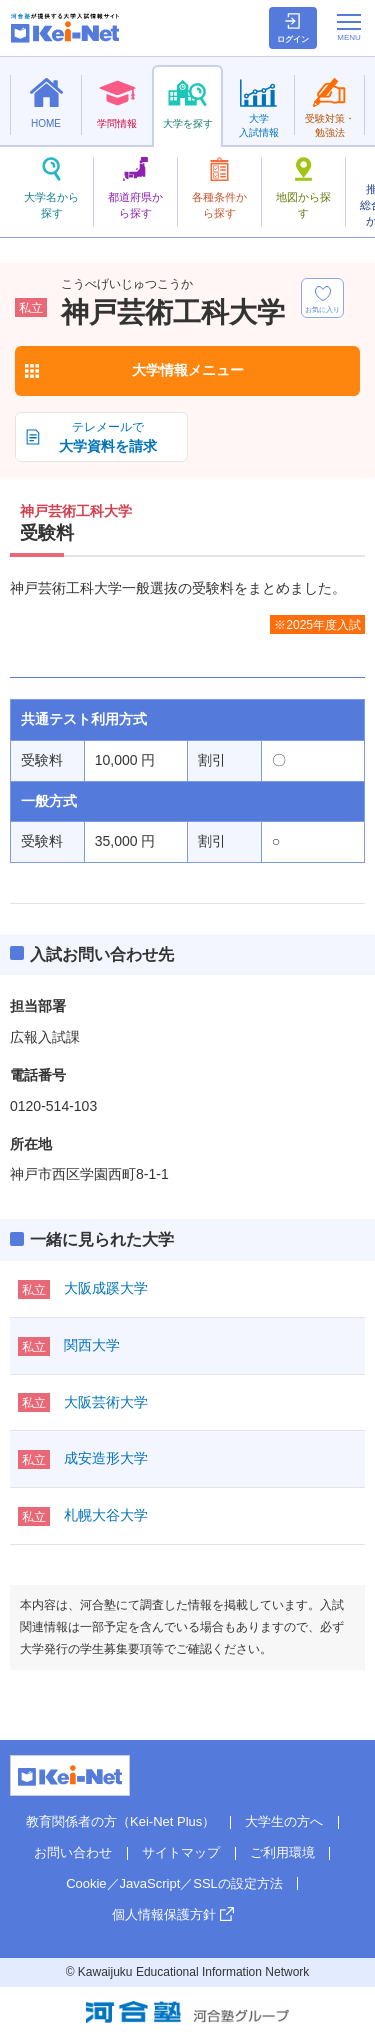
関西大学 (92, 1345)
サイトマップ (181, 1852)
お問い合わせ (73, 1852)
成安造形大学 (106, 1458)
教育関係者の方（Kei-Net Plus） (120, 1821)
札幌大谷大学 (106, 1515)
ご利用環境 (282, 1852)
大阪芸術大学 (106, 1402)
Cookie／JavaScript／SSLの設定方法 (174, 1883)
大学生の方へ (284, 1821)
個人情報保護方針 (164, 1914)
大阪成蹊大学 (106, 1288)
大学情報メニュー (188, 370)
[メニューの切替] (349, 27)
